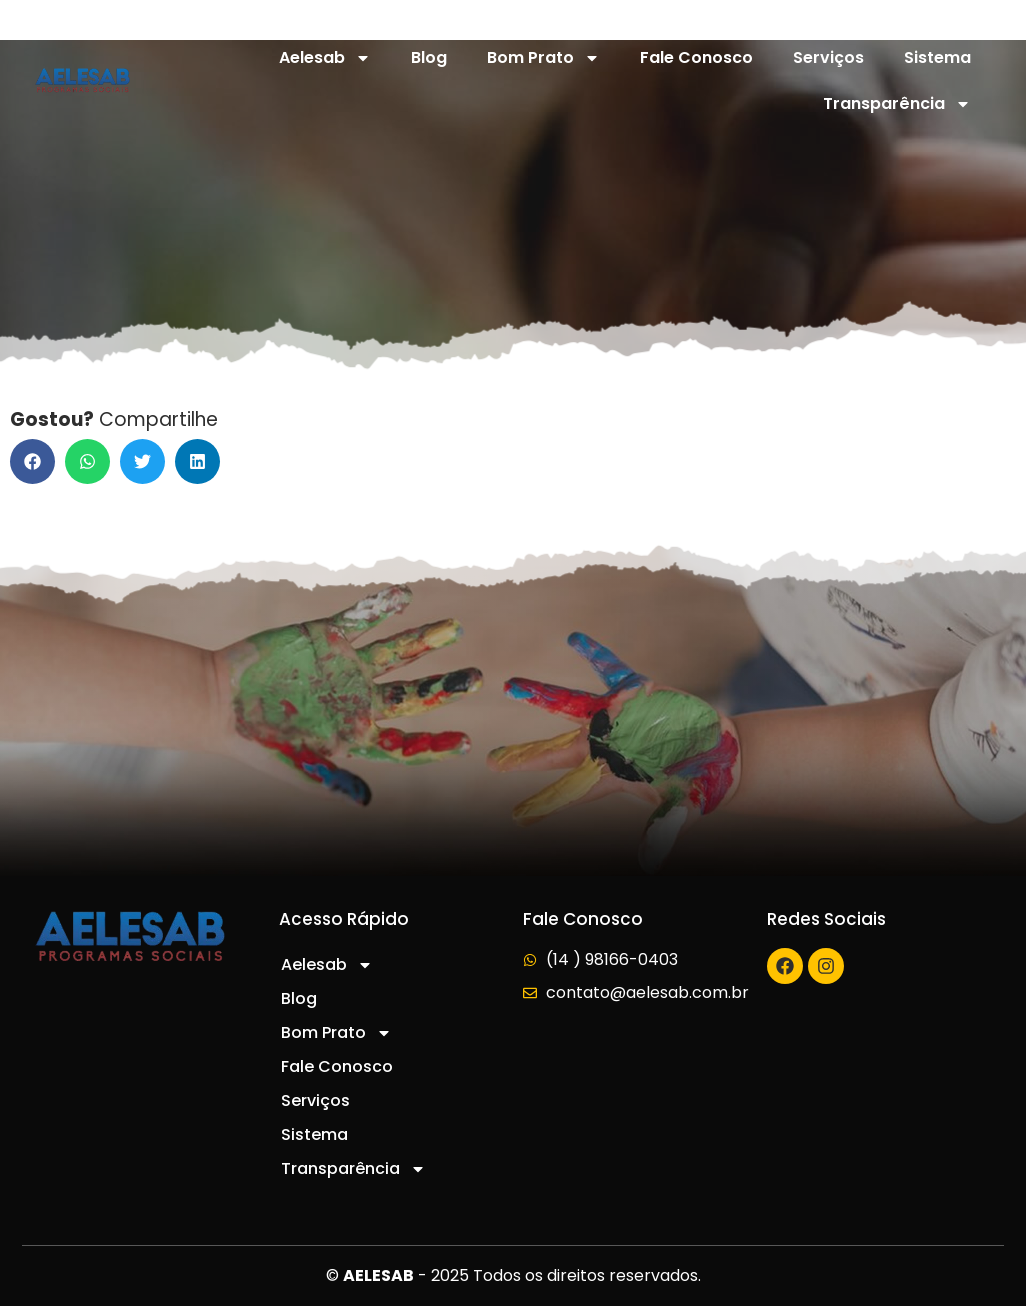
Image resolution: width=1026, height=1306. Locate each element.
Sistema (937, 57)
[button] (32, 461)
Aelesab (325, 58)
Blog (429, 57)
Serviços (828, 57)
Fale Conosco (696, 57)
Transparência (897, 104)
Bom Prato (543, 58)
